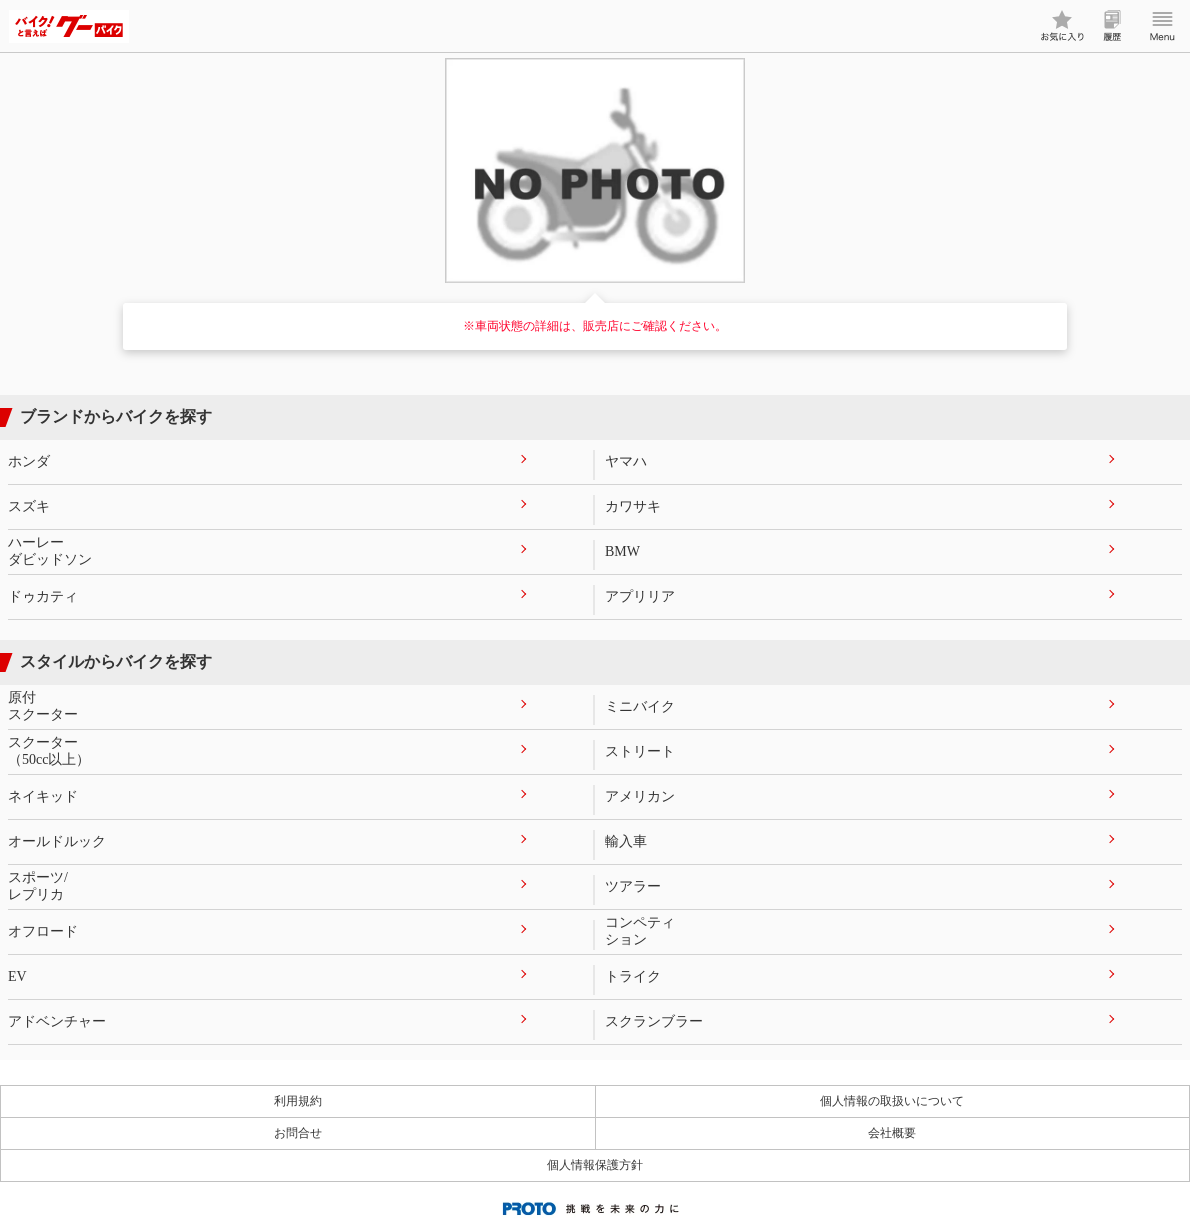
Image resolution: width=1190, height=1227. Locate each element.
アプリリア (640, 596)
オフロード (43, 931)
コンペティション (640, 931)
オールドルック (57, 841)
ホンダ (29, 461)
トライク (633, 976)
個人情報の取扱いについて (892, 1101)
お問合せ (298, 1133)
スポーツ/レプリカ (38, 886)
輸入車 (626, 841)
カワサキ (633, 506)
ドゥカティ (43, 596)
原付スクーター (43, 706)
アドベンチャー (57, 1021)
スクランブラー (654, 1021)
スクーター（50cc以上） (49, 751)
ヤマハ (626, 461)
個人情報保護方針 (595, 1165)
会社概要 (892, 1133)
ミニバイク (640, 706)
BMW (622, 551)
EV (17, 976)
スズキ (29, 506)
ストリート (640, 751)
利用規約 (298, 1101)
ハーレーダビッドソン (50, 551)
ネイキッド (43, 796)
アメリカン (640, 796)
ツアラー (633, 886)
